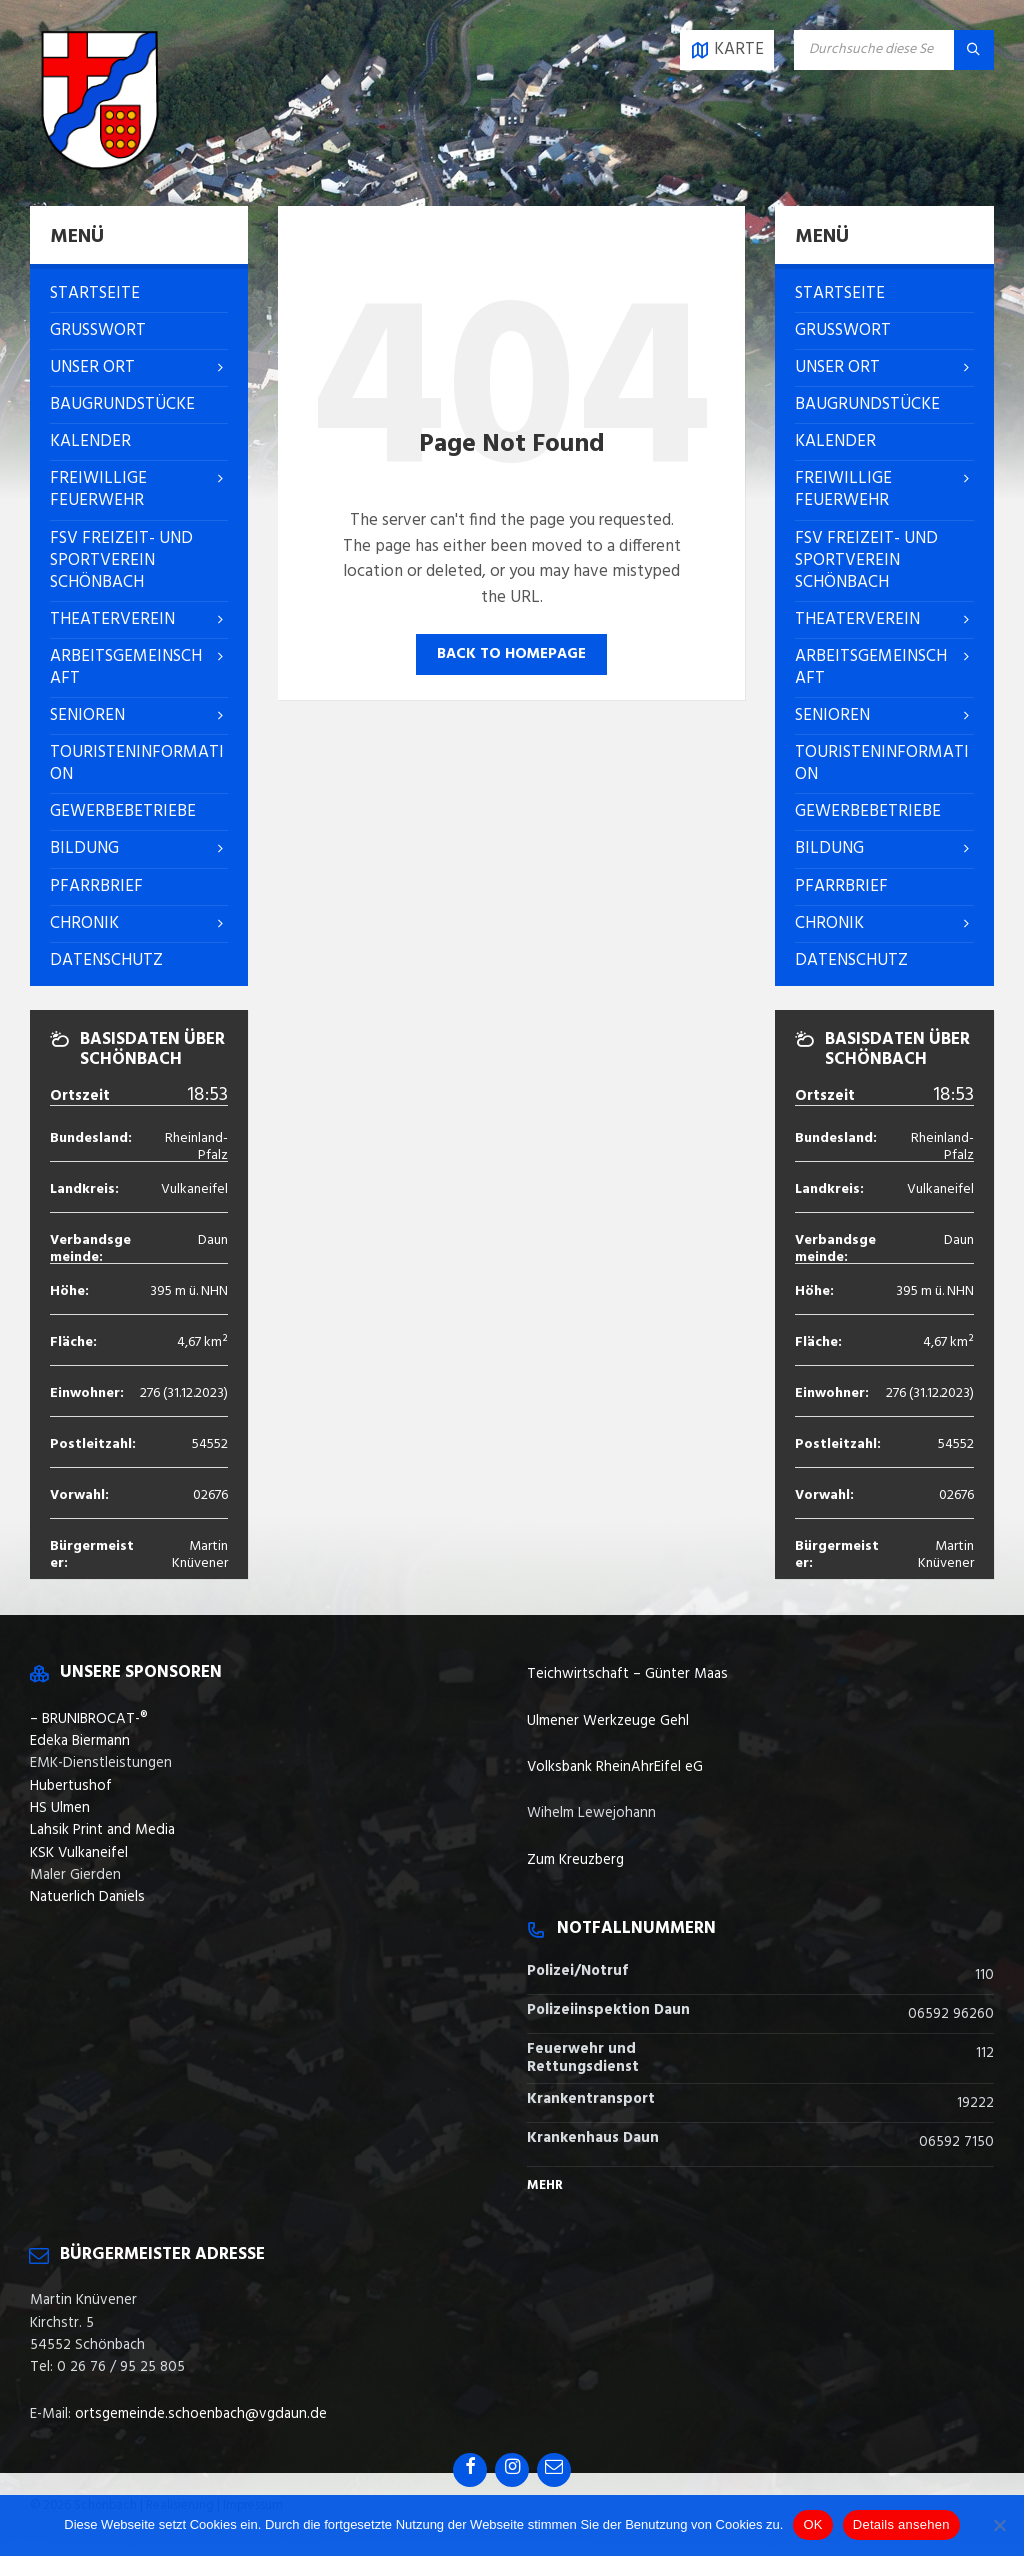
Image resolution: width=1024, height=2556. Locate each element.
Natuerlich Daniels (87, 1897)
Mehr (545, 2185)
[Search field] (894, 50)
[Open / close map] (727, 50)
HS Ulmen (60, 1808)
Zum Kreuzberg (575, 1860)
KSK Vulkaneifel (79, 1853)
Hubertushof (71, 1786)
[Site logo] (100, 165)
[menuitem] (139, 294)
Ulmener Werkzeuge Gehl (608, 1721)
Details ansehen (901, 2524)
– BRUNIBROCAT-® (89, 1719)
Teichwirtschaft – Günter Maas (627, 1674)
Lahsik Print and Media (102, 1830)
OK (812, 2524)
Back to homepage (511, 654)
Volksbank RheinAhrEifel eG (615, 1767)
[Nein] (999, 2525)
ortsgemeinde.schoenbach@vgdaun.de (201, 2414)
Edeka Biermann (80, 1741)
